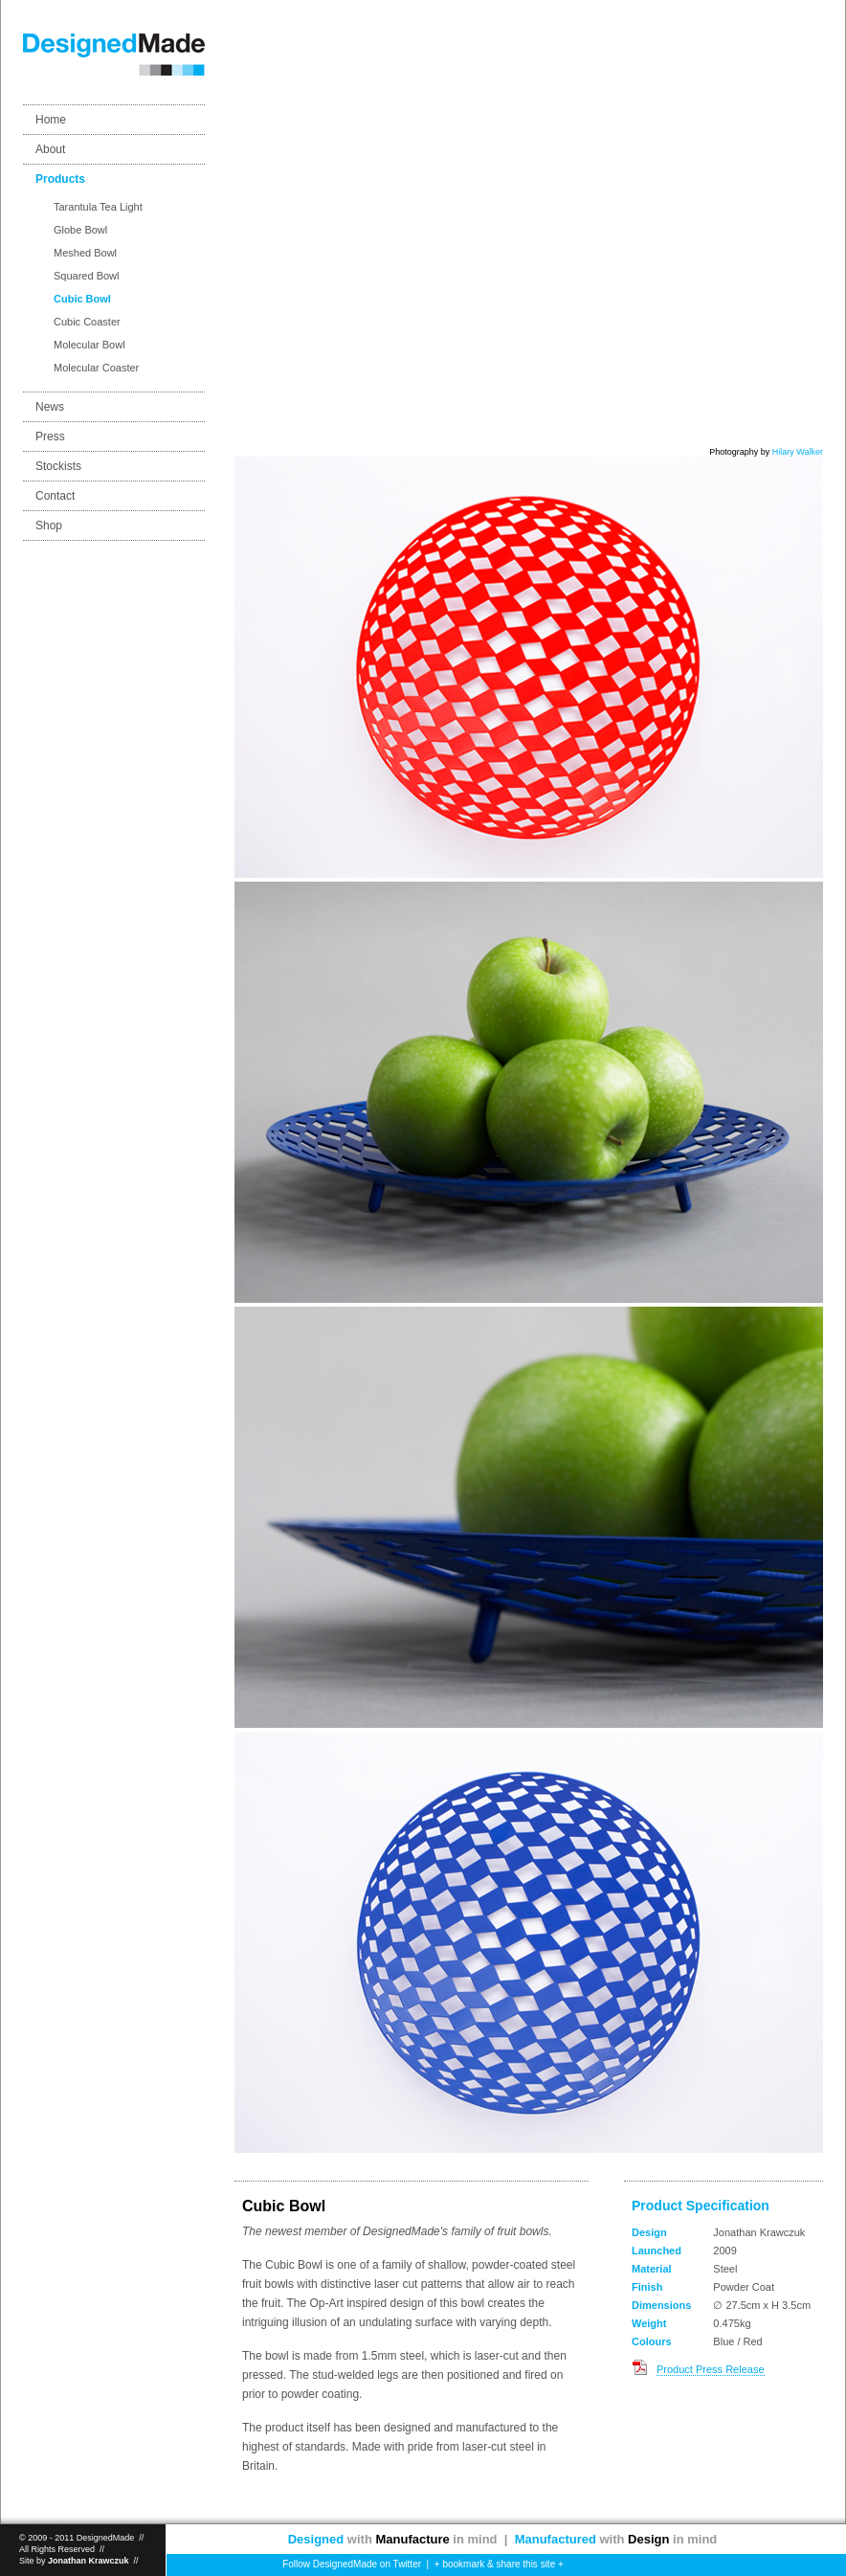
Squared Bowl (87, 275)
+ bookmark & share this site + (499, 2564)
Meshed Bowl (85, 252)
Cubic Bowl (82, 298)
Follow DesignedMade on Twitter (351, 2564)
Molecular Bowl (89, 344)
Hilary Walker (797, 452)
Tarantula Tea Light (98, 207)
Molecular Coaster (96, 367)
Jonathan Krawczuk (89, 2560)
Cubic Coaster (87, 321)
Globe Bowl (80, 229)
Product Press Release (711, 2369)
